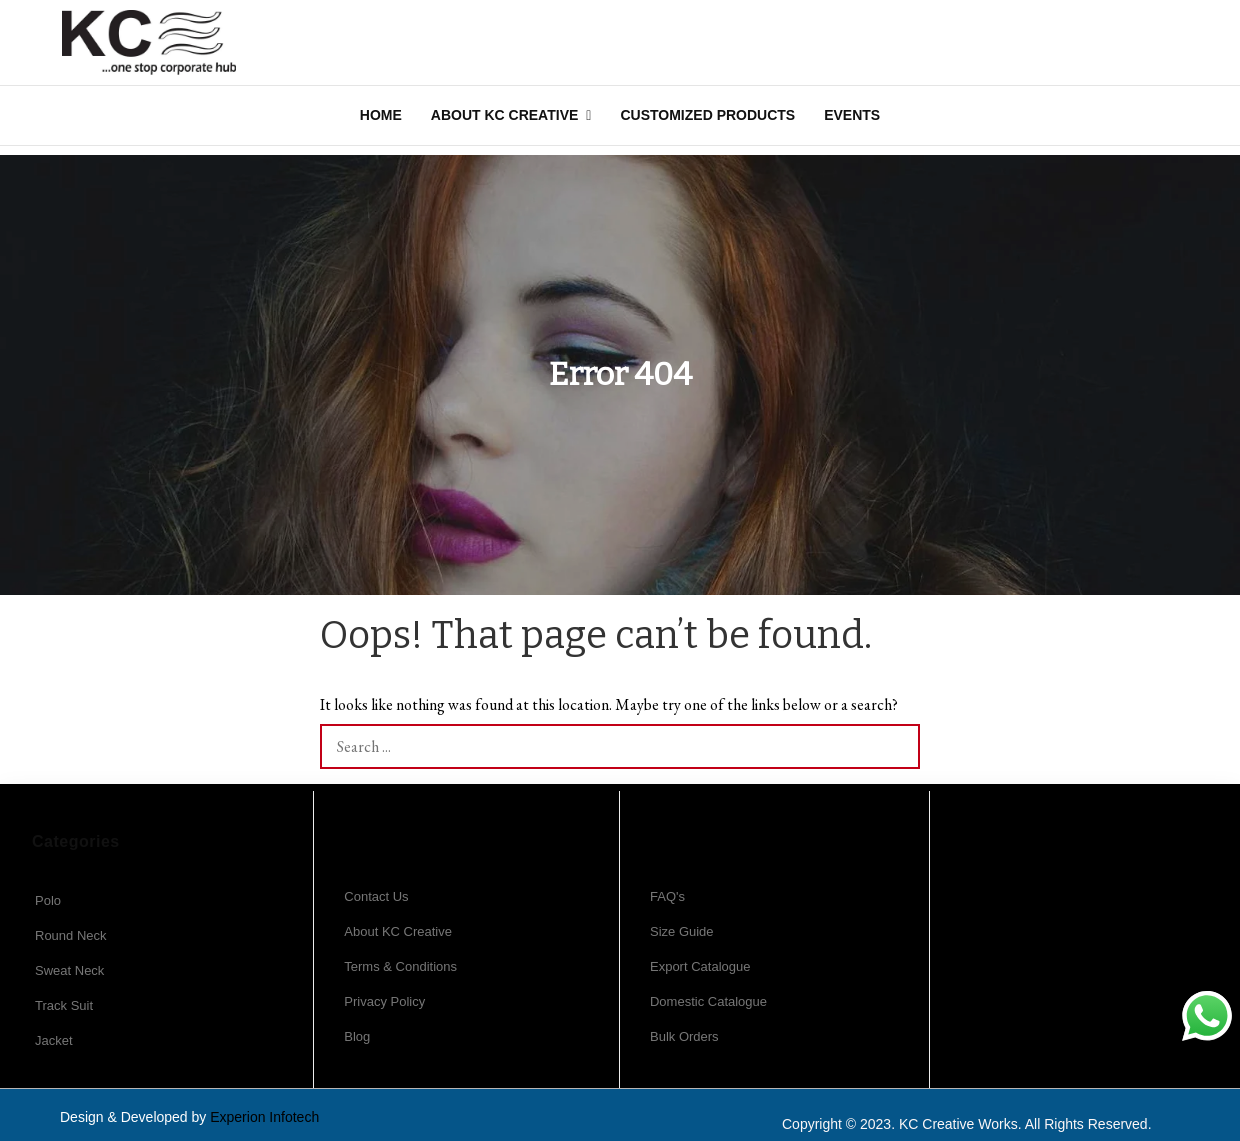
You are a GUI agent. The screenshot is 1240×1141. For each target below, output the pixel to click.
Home (381, 115)
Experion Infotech (264, 1117)
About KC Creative (505, 115)
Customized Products (707, 115)
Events (852, 115)
